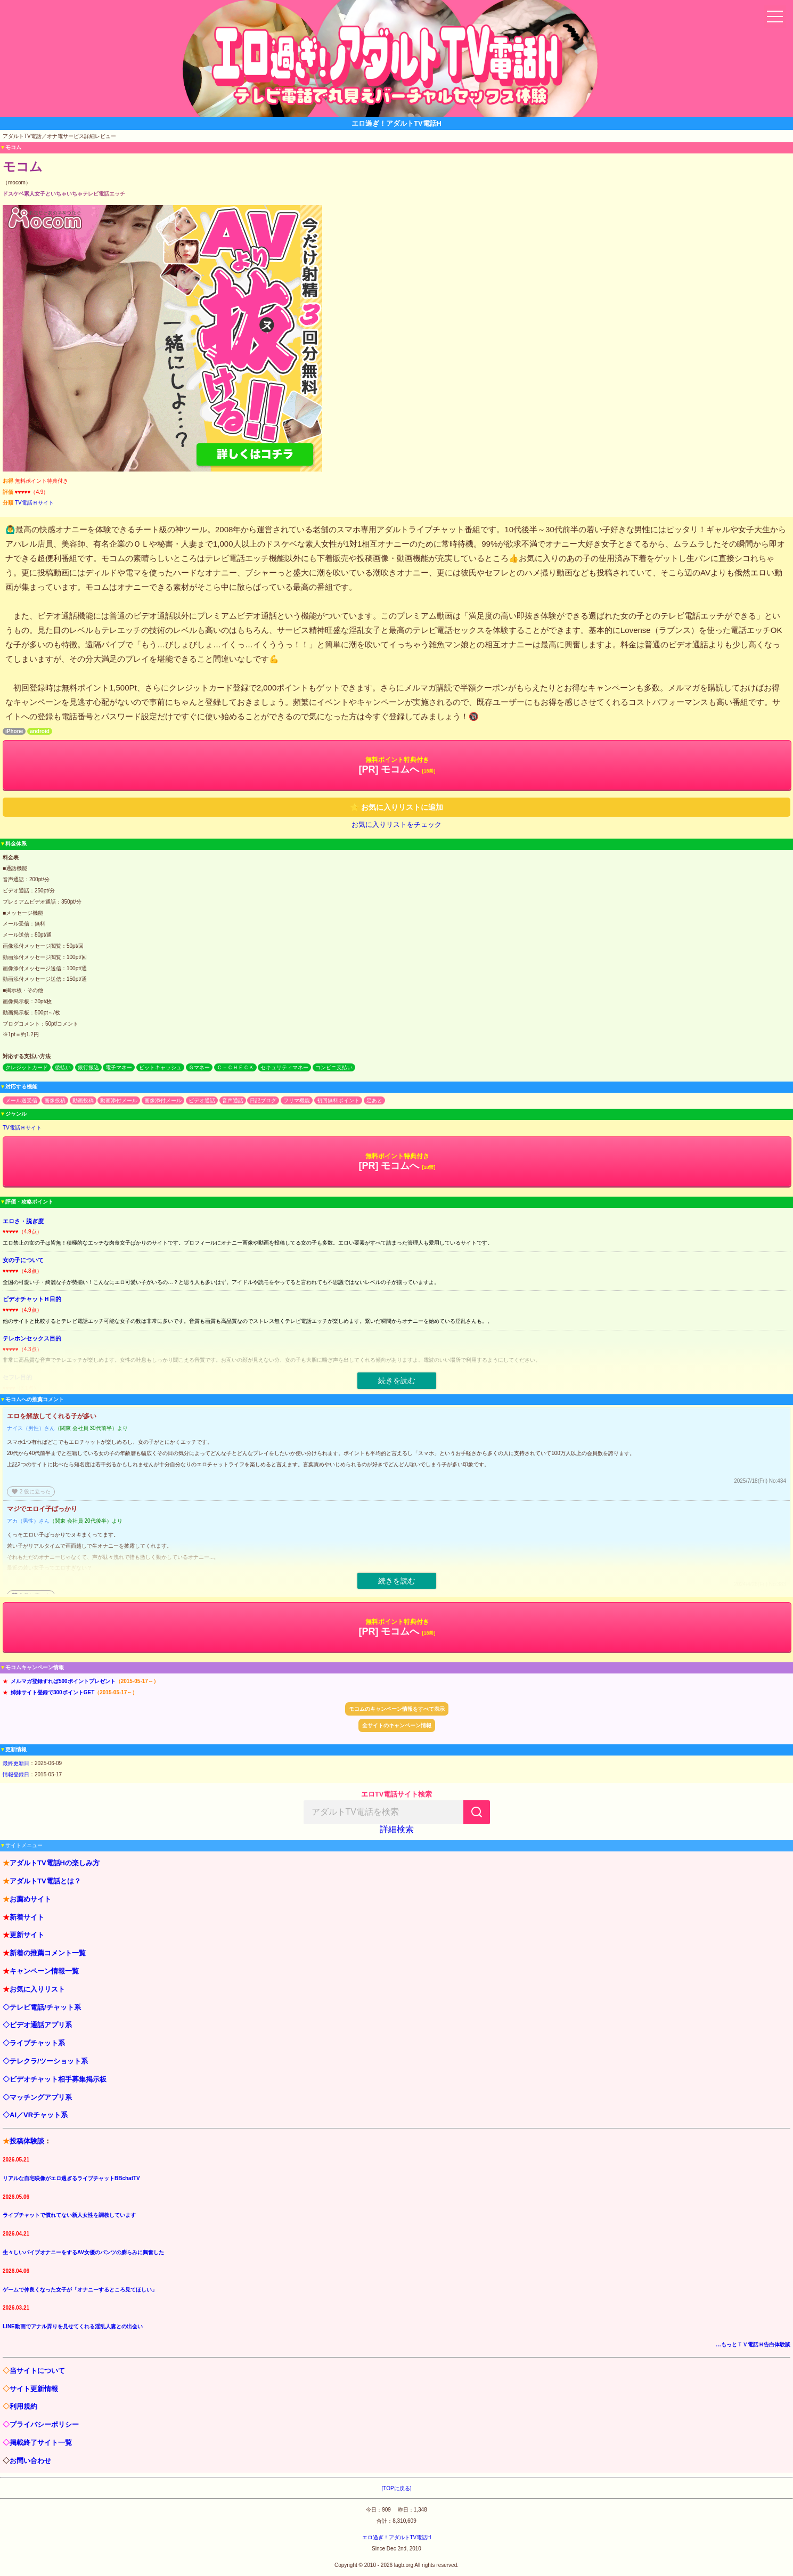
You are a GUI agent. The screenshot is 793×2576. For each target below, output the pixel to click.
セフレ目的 (17, 1377)
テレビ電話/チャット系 (45, 2007)
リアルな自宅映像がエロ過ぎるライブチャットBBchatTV (71, 2178)
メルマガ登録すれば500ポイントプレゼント (63, 1681)
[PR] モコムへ (396, 765)
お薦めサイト (30, 1899)
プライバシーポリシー (44, 2424)
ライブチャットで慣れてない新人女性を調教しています (69, 2215)
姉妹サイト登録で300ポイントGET (52, 1692)
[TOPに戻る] (397, 2488)
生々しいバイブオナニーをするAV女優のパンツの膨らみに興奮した (83, 2252)
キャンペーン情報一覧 (44, 1971)
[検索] (476, 1812)
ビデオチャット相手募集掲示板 (58, 2079)
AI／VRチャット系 (39, 2115)
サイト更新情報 (34, 2389)
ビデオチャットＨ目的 (32, 1299)
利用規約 (23, 2406)
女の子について (23, 1260)
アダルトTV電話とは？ (45, 1881)
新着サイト (27, 1917)
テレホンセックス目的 (32, 1338)
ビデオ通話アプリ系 (41, 2025)
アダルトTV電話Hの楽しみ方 (55, 1863)
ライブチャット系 (37, 2043)
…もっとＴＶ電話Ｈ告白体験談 (753, 2344)
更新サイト (27, 1935)
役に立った (31, 1491)
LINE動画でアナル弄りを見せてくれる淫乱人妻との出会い (73, 2326)
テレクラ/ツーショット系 (49, 2061)
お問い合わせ (30, 2461)
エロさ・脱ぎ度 (23, 1221)
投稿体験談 (27, 2141)
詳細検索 (397, 1829)
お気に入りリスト (37, 1989)
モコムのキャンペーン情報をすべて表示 (397, 1709)
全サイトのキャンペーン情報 (396, 1725)
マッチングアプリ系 (41, 2097)
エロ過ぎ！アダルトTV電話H (396, 2537)
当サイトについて (37, 2371)
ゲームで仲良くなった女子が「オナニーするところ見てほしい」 (80, 2290)
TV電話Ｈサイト (34, 503)
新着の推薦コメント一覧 (48, 1953)
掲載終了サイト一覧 (41, 2443)
